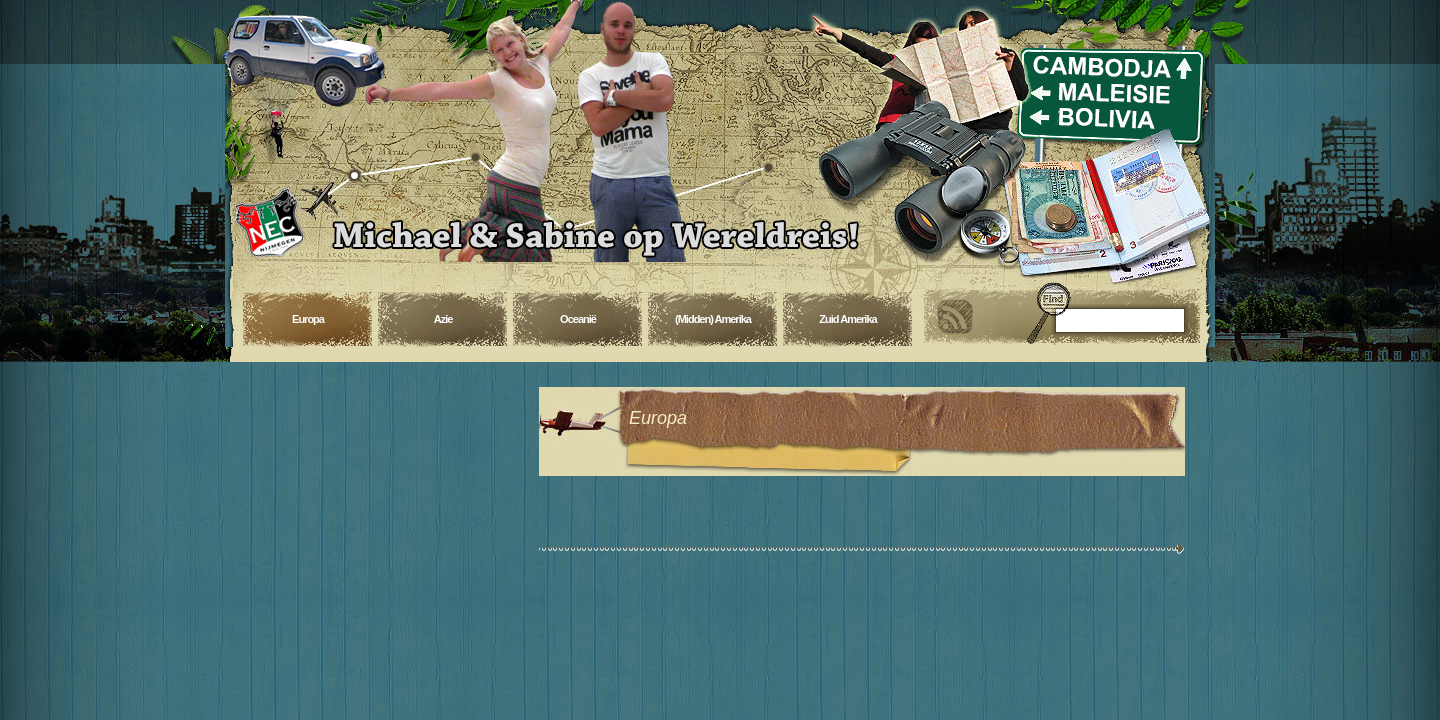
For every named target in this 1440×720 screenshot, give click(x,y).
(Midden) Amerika (713, 319)
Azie (443, 319)
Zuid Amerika (847, 319)
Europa (308, 319)
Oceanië (578, 319)
